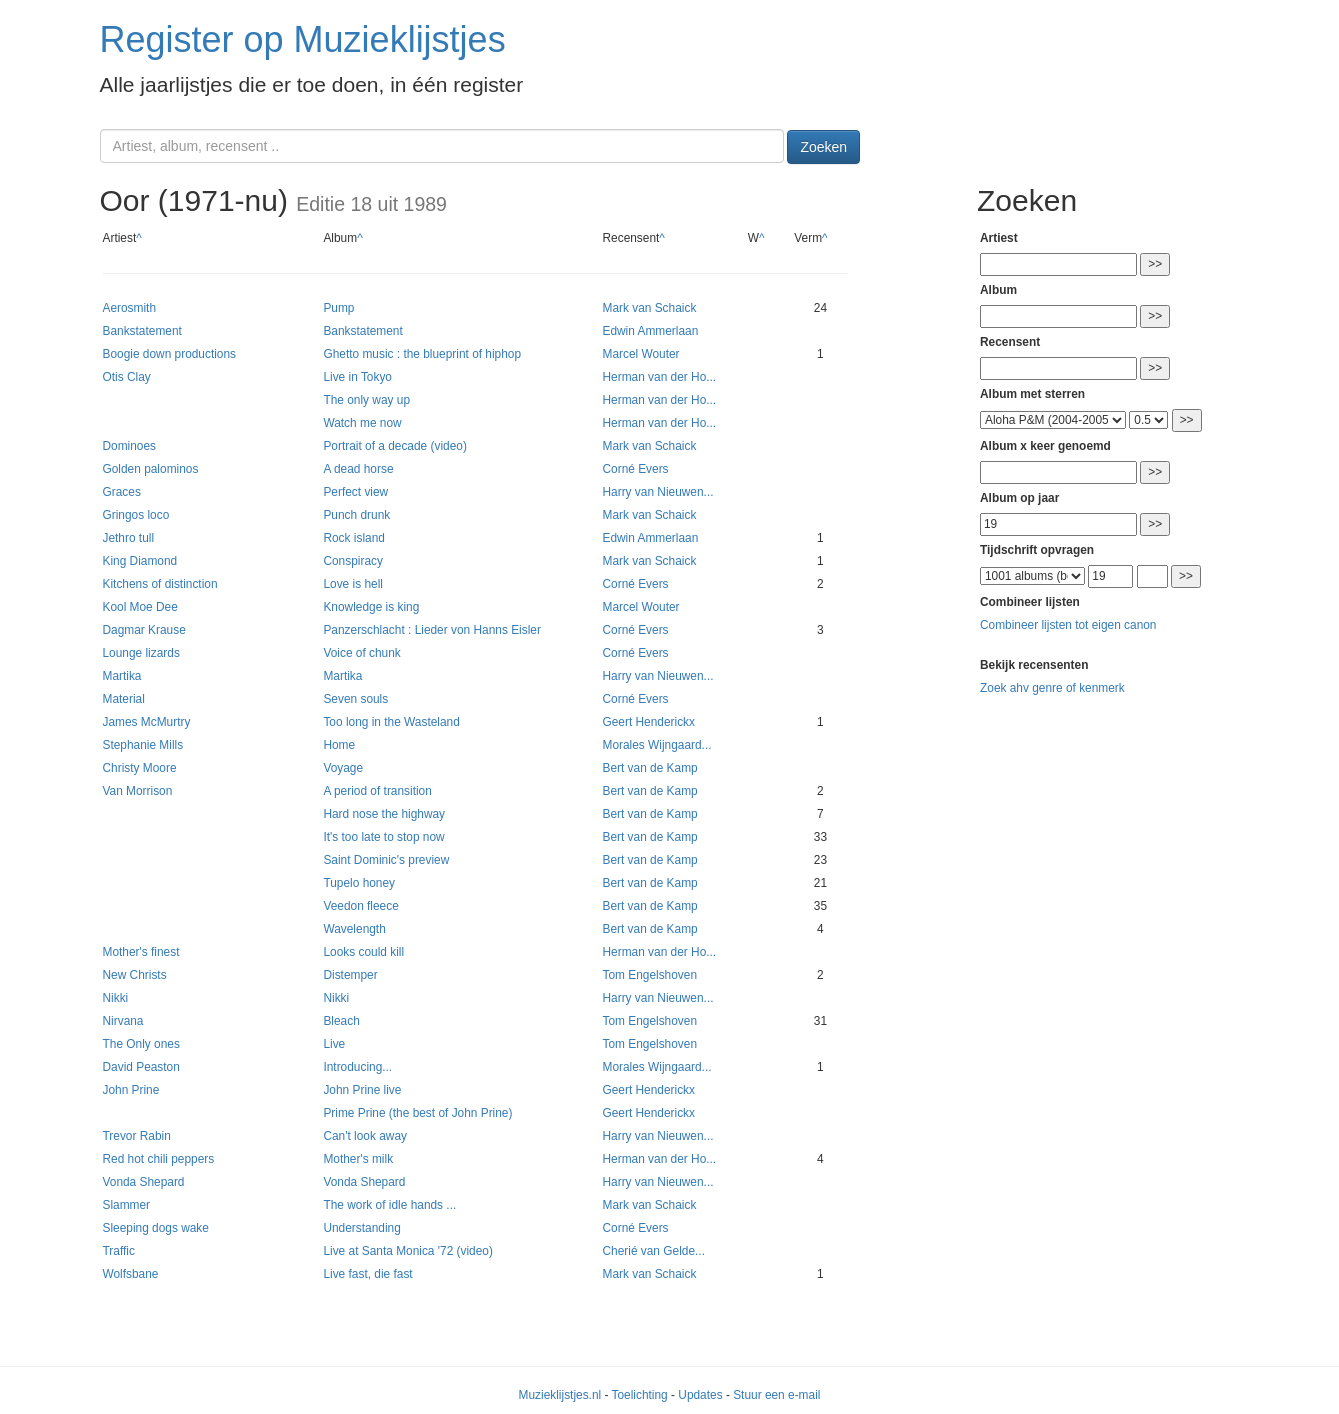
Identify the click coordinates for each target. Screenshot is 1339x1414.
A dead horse (358, 469)
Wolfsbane (131, 1274)
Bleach (341, 1021)
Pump (338, 308)
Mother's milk (358, 1159)
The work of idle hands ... (389, 1205)
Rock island (353, 538)
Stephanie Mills (143, 745)
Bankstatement (142, 331)
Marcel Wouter (640, 354)
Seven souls (355, 699)
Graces (122, 492)
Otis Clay (127, 377)
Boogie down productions (170, 354)
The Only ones (141, 1044)
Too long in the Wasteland (391, 722)
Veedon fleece (360, 906)
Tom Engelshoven (649, 975)
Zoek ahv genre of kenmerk (1052, 688)
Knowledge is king (371, 607)
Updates (700, 1395)
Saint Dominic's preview (386, 860)
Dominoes (130, 446)
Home (339, 745)
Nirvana (123, 1021)
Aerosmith (130, 308)
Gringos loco (136, 515)
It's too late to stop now (383, 837)
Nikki (116, 998)
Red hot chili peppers (159, 1159)
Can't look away (365, 1136)
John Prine (131, 1090)
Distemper (350, 975)
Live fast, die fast (367, 1274)
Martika (122, 676)
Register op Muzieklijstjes (303, 39)
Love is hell (353, 584)
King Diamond (140, 561)
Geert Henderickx (648, 722)
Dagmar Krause (144, 630)
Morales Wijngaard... (656, 745)
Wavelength (354, 929)
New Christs (135, 975)
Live (334, 1044)
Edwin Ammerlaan (650, 331)
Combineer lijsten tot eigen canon (1068, 625)
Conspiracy (352, 561)
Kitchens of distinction (160, 584)
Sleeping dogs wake (156, 1228)
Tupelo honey (359, 883)
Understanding (361, 1228)
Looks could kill (363, 952)
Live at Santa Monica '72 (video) (408, 1251)
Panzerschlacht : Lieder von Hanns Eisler (431, 630)
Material (124, 699)
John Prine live (362, 1090)
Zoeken (823, 147)
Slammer (127, 1205)
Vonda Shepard (144, 1182)
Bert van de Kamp (649, 768)
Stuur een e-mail (776, 1395)
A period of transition (377, 791)
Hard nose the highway (384, 814)
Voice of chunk (361, 653)
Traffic (119, 1251)
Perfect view (355, 492)
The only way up (366, 400)
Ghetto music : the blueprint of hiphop (422, 354)
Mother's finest (141, 952)
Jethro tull (129, 538)
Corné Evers (635, 469)
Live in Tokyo (357, 377)
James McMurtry (147, 722)
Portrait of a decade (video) (394, 446)
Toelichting (640, 1395)
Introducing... (357, 1067)
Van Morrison (138, 791)
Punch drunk (356, 515)
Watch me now (362, 423)
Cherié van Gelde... (653, 1251)
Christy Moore (140, 768)
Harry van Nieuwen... (657, 492)
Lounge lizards (141, 653)
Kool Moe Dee (140, 607)
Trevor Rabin (137, 1136)
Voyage (343, 768)
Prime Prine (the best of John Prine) (417, 1113)
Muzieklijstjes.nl (560, 1395)
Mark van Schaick (649, 308)
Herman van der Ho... (659, 377)
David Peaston (141, 1067)
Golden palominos (151, 469)
